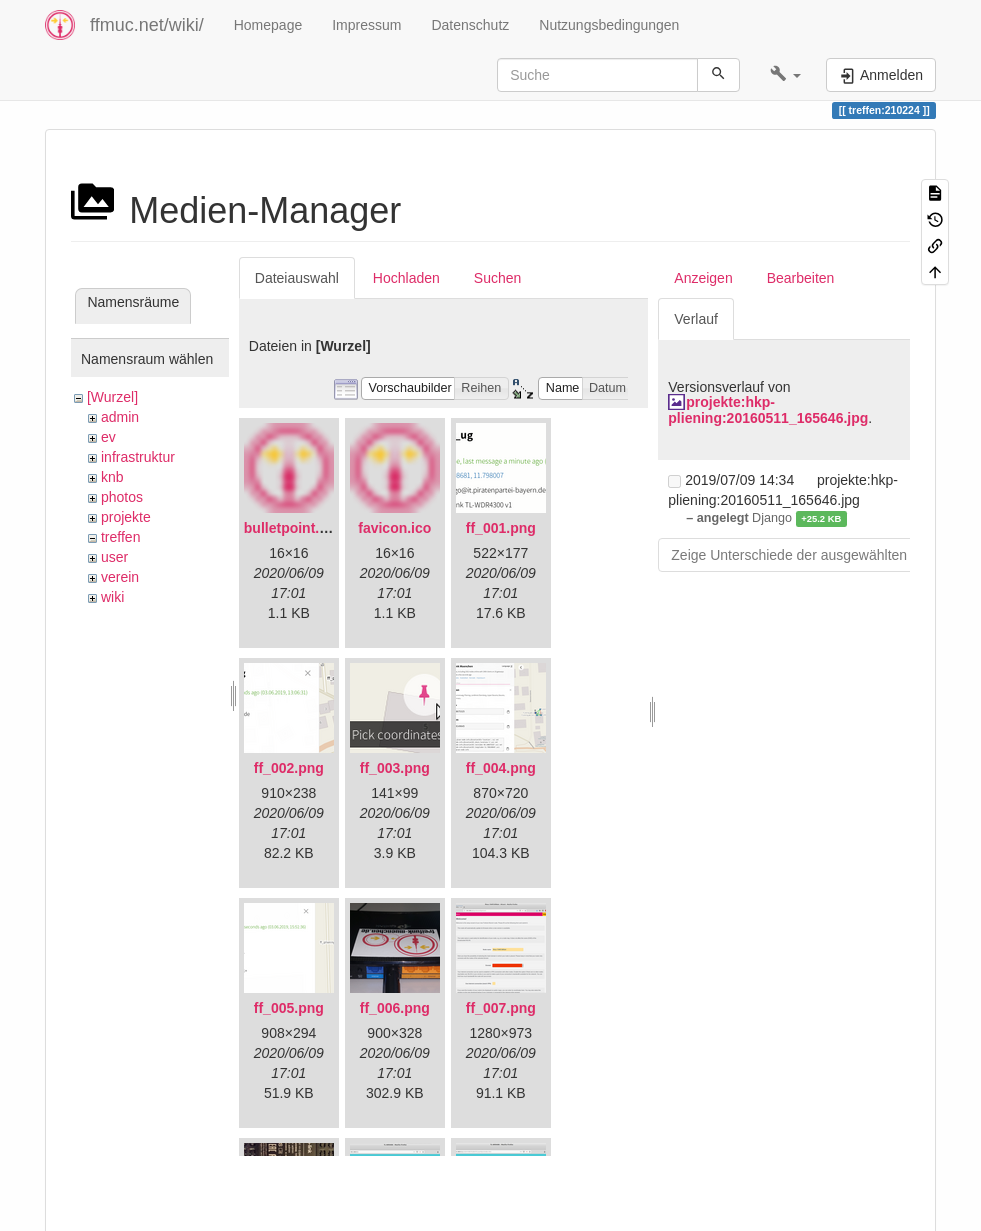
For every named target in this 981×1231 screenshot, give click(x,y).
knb (112, 477)
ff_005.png (289, 1008)
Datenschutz (470, 25)
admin (120, 417)
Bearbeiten (801, 278)
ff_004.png (501, 768)
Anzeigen (703, 278)
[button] (785, 75)
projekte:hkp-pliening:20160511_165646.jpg (768, 409)
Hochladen (406, 278)
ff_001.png (501, 528)
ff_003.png (395, 768)
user (114, 557)
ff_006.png (395, 1008)
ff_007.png (501, 1008)
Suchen (497, 278)
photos (122, 497)
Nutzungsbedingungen (609, 25)
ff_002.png (289, 768)
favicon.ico (394, 528)
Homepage (268, 25)
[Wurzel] (112, 397)
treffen (120, 537)
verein (120, 577)
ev (108, 437)
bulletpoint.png (294, 528)
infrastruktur (138, 457)
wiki (112, 597)
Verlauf (696, 319)
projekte (126, 517)
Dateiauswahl (297, 278)
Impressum (366, 25)
